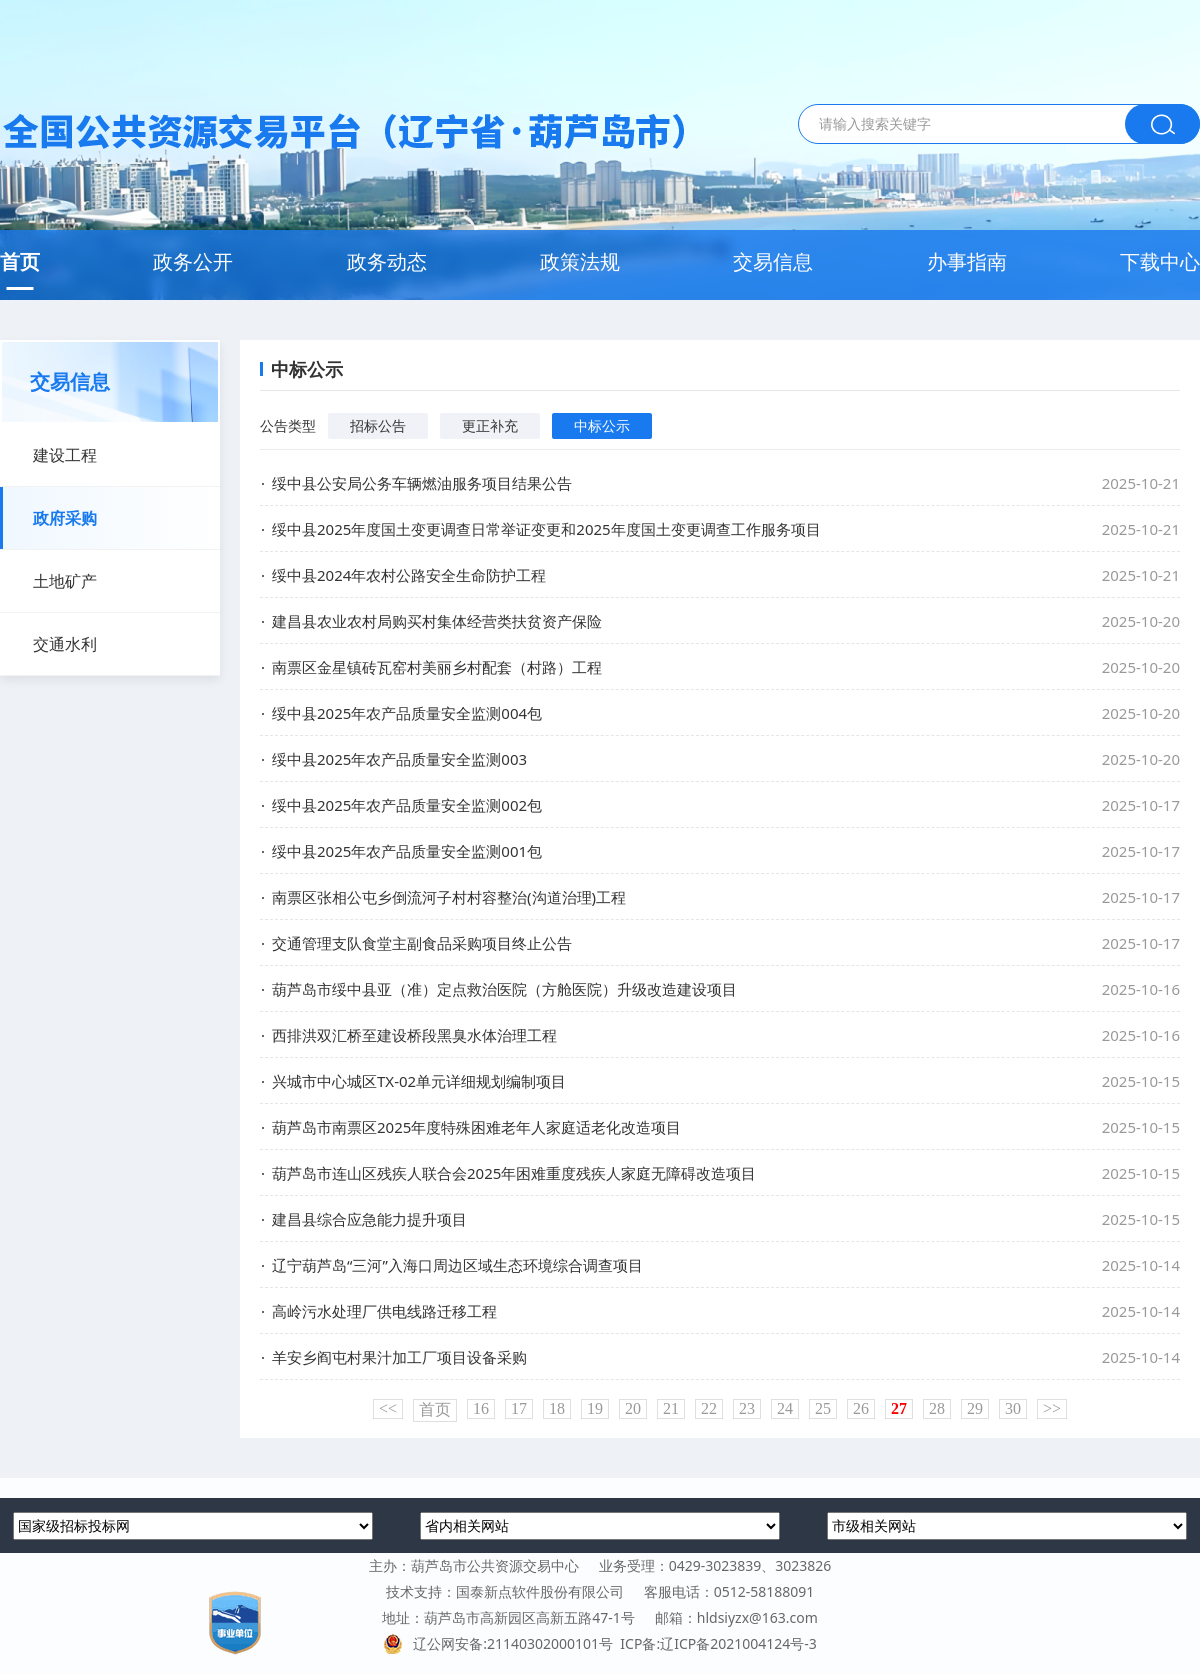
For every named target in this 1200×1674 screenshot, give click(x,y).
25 (823, 1408)
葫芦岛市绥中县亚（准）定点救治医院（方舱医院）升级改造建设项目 (504, 989)
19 (595, 1408)
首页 (20, 261)
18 (557, 1408)
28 (937, 1408)
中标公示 (602, 425)
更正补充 (490, 425)
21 (671, 1408)
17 (519, 1408)
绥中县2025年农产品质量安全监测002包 (407, 805)
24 (785, 1408)
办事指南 (967, 261)
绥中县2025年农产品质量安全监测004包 (407, 713)
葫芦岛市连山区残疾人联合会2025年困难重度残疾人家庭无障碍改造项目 (514, 1173)
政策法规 (580, 261)
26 (861, 1408)
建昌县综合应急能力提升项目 (369, 1219)
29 (975, 1408)
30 (1013, 1408)
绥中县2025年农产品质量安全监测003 (399, 759)
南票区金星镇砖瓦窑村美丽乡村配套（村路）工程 (437, 667)
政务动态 (387, 261)
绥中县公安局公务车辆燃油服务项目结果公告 (422, 483)
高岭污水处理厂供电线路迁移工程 (384, 1311)
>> (1052, 1408)
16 (481, 1408)
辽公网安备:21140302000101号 (501, 1643)
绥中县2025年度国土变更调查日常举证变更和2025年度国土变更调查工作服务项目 (546, 529)
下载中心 (1160, 261)
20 (633, 1408)
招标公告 (378, 425)
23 (747, 1408)
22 (709, 1408)
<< (388, 1408)
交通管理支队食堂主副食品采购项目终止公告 (422, 943)
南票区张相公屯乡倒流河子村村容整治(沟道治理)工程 (449, 897)
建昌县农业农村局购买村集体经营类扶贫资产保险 (437, 621)
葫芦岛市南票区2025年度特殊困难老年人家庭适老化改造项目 (476, 1127)
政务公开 (193, 261)
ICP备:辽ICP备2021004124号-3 (718, 1643)
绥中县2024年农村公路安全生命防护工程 (409, 575)
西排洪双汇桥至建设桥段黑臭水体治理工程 (414, 1035)
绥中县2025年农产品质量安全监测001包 (407, 851)
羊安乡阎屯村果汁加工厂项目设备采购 (399, 1357)
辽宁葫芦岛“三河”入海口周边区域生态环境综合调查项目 (457, 1265)
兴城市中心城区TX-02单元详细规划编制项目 (419, 1081)
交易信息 (773, 261)
